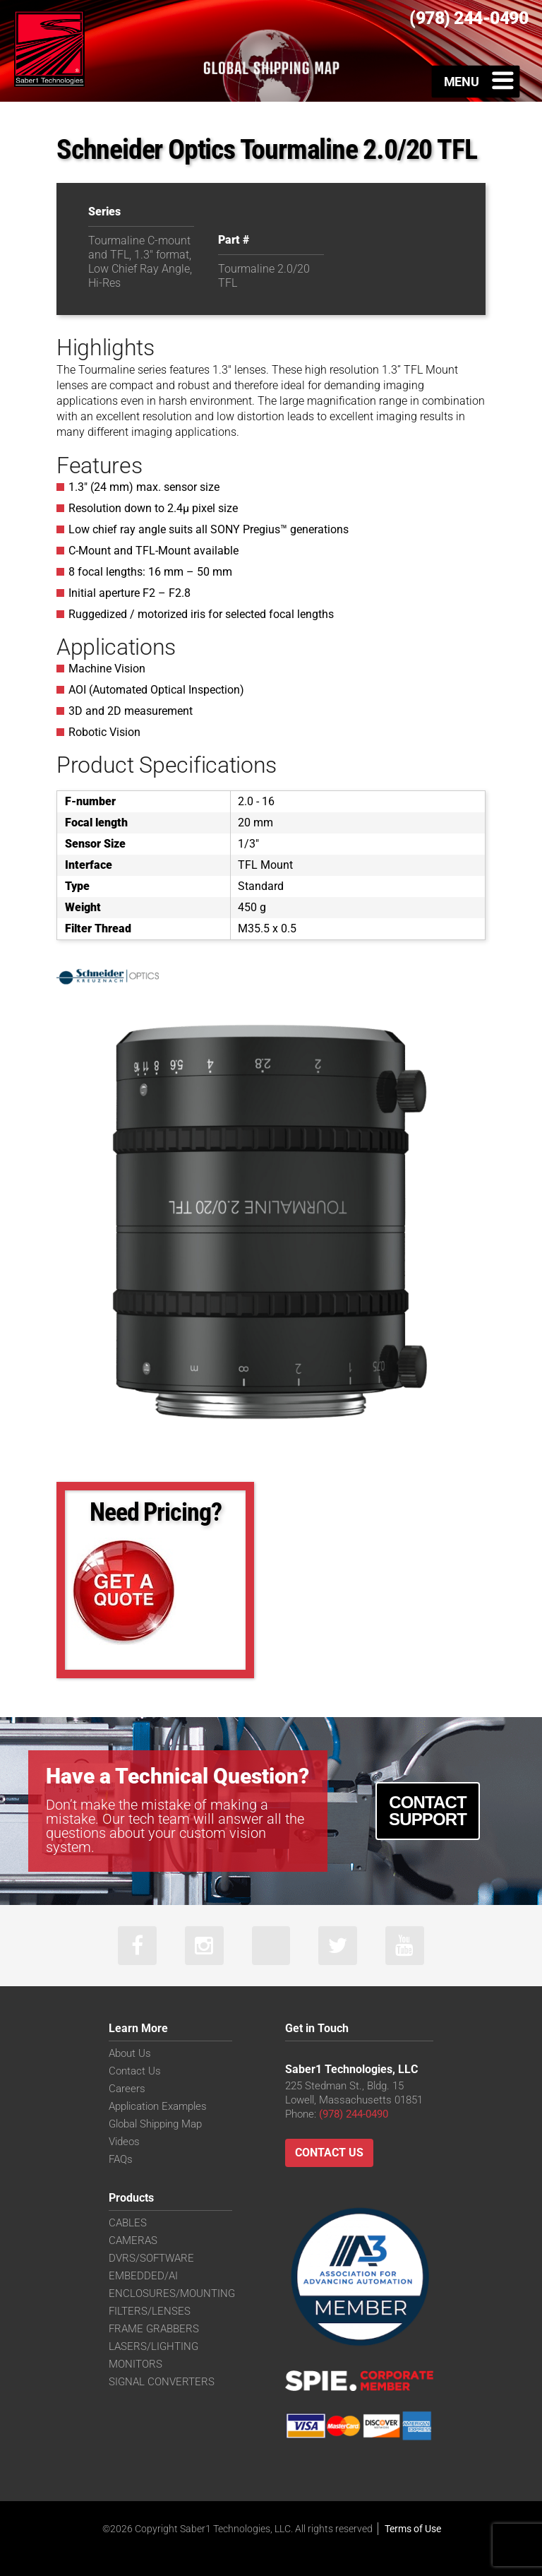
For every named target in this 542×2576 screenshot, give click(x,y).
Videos (124, 2141)
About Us (130, 2053)
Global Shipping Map (155, 2124)
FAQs (121, 2159)
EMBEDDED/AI (143, 2275)
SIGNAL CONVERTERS (162, 2381)
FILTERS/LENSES (150, 2311)
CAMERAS (133, 2240)
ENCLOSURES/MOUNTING (172, 2293)
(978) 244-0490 (353, 2114)
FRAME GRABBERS (154, 2328)
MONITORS (135, 2364)
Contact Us (135, 2071)
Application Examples (158, 2106)
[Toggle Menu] (476, 81)
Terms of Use (413, 2528)
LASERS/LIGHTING (153, 2346)
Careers (127, 2088)
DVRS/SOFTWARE (151, 2258)
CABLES (128, 2222)
